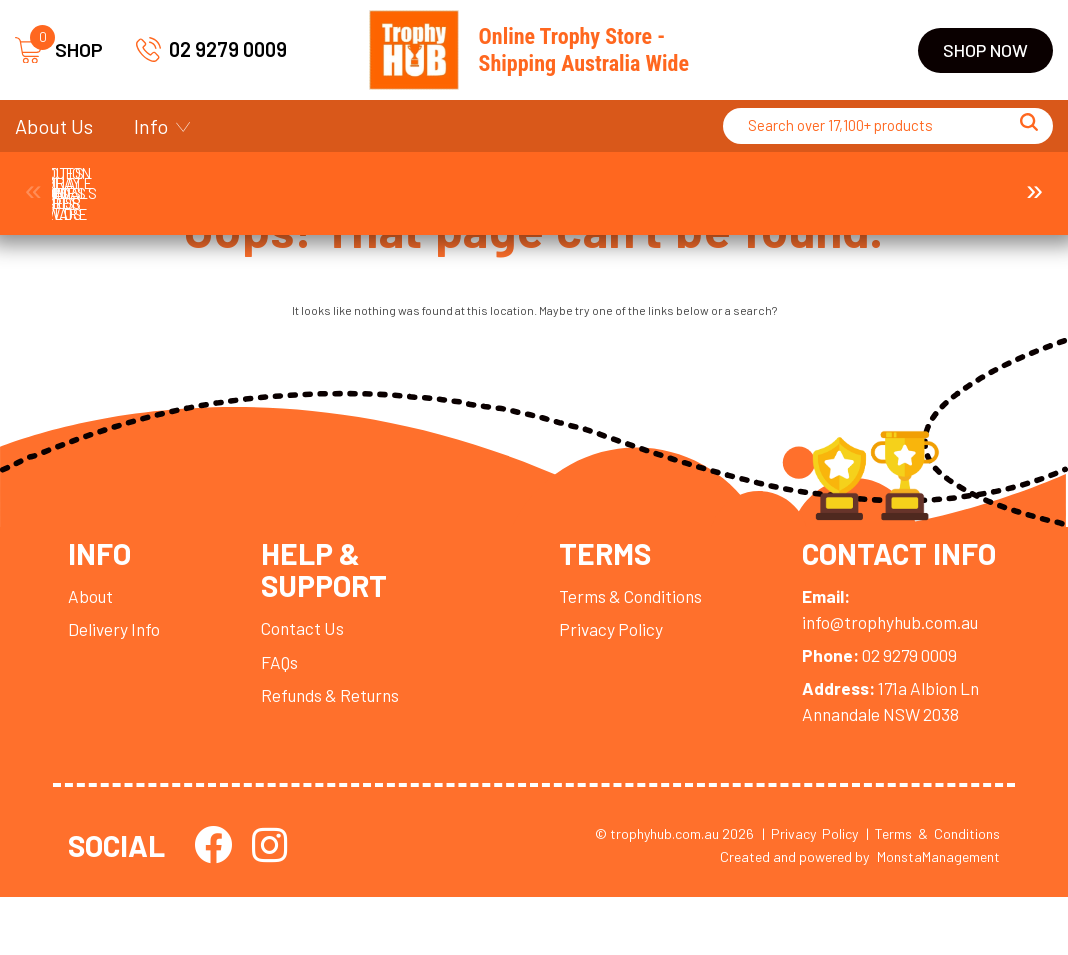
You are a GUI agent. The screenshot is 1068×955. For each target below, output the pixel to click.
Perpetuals (936, 183)
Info (151, 126)
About (91, 612)
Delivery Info (116, 646)
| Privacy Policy (810, 890)
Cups (453, 183)
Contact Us (308, 647)
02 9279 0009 (211, 49)
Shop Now (985, 50)
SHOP (59, 50)
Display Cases (615, 183)
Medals (775, 183)
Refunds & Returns (338, 715)
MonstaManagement (938, 913)
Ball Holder (132, 183)
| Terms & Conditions (933, 890)
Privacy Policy (610, 646)
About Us (54, 126)
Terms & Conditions (632, 612)
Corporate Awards (292, 183)
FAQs (284, 681)
